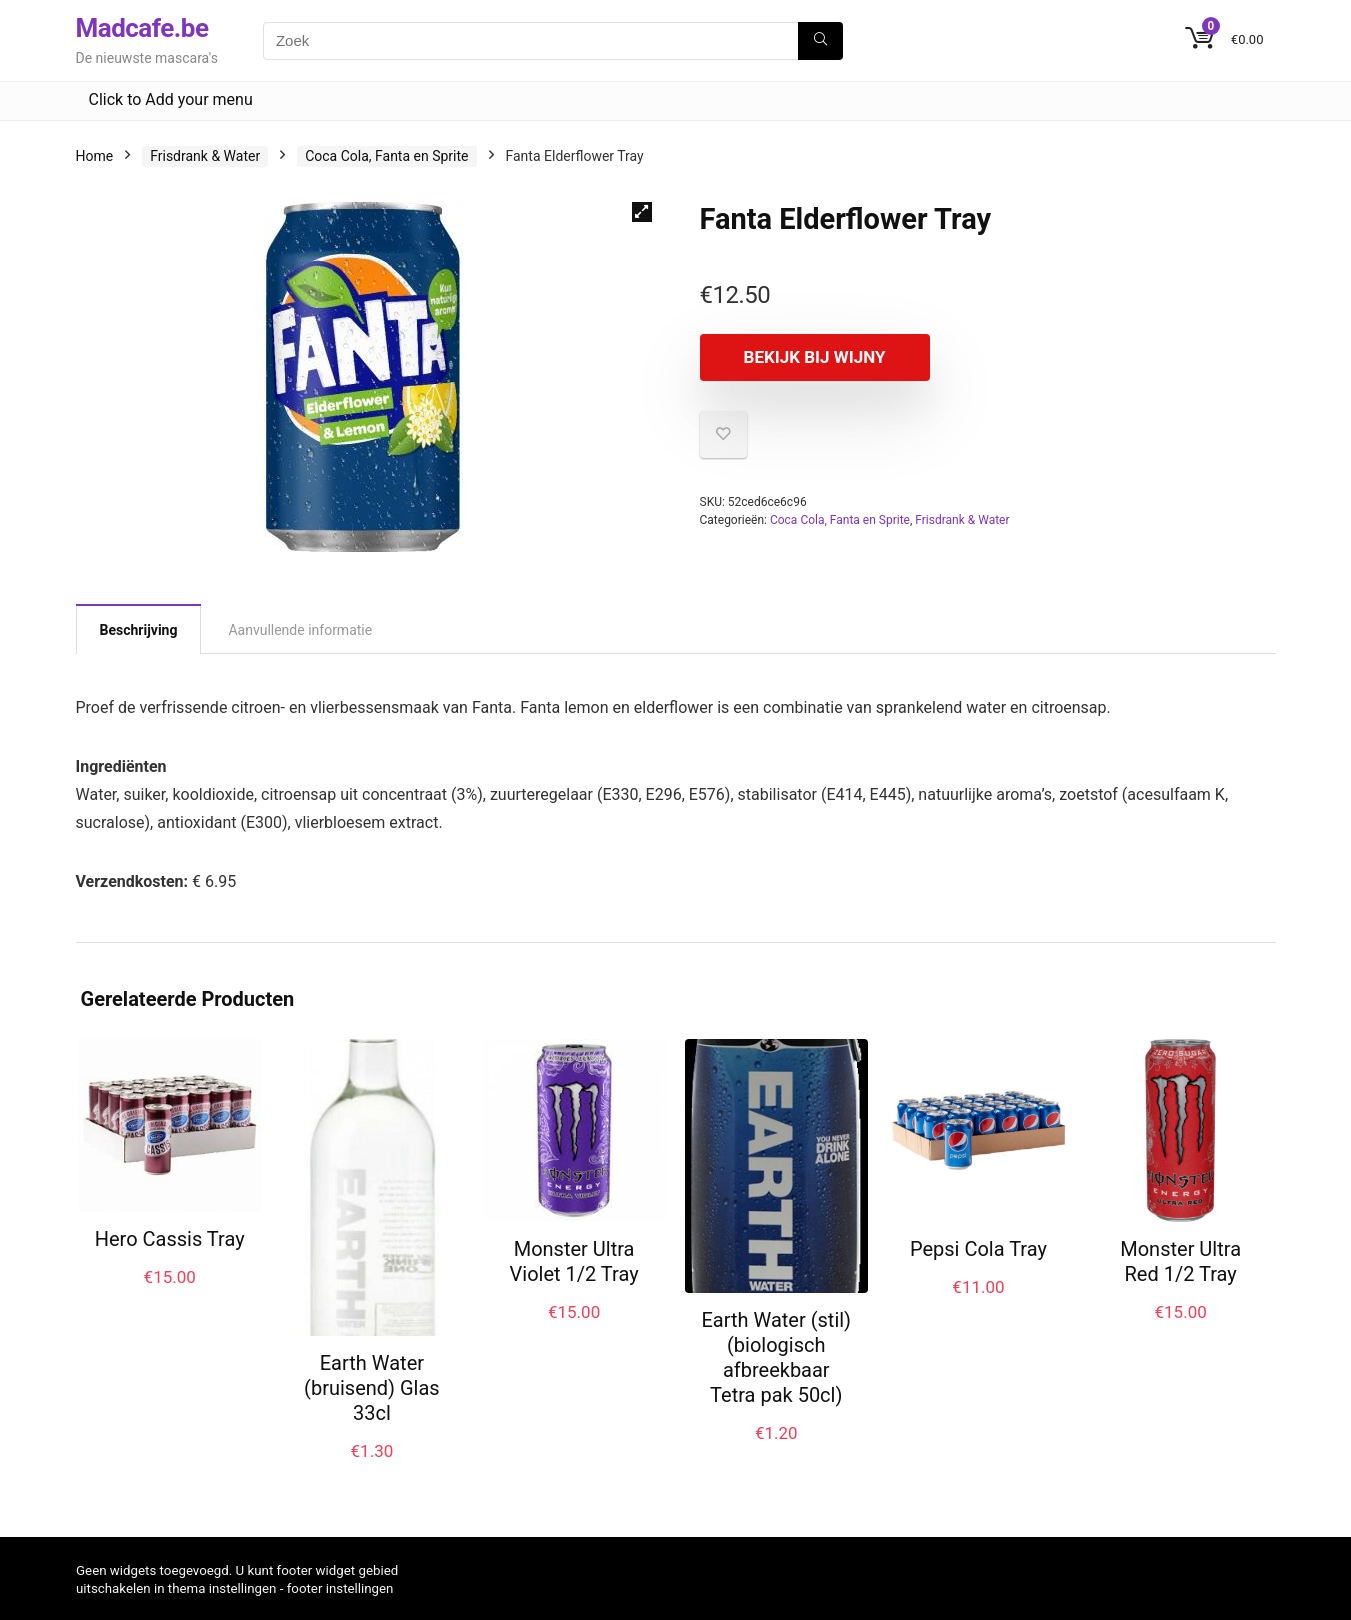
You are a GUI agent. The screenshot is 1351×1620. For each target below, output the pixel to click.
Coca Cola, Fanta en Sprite (386, 156)
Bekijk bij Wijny (815, 357)
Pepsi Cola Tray (978, 1249)
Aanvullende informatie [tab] (300, 630)
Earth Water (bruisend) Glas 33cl (372, 1388)
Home (95, 156)
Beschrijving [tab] (139, 630)
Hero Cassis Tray (170, 1239)
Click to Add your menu (171, 99)
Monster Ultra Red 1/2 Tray (1180, 1261)
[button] (642, 212)
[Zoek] (820, 41)
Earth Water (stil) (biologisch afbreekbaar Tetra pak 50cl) (776, 1357)
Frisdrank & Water (205, 156)
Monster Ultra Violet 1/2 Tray (574, 1261)
